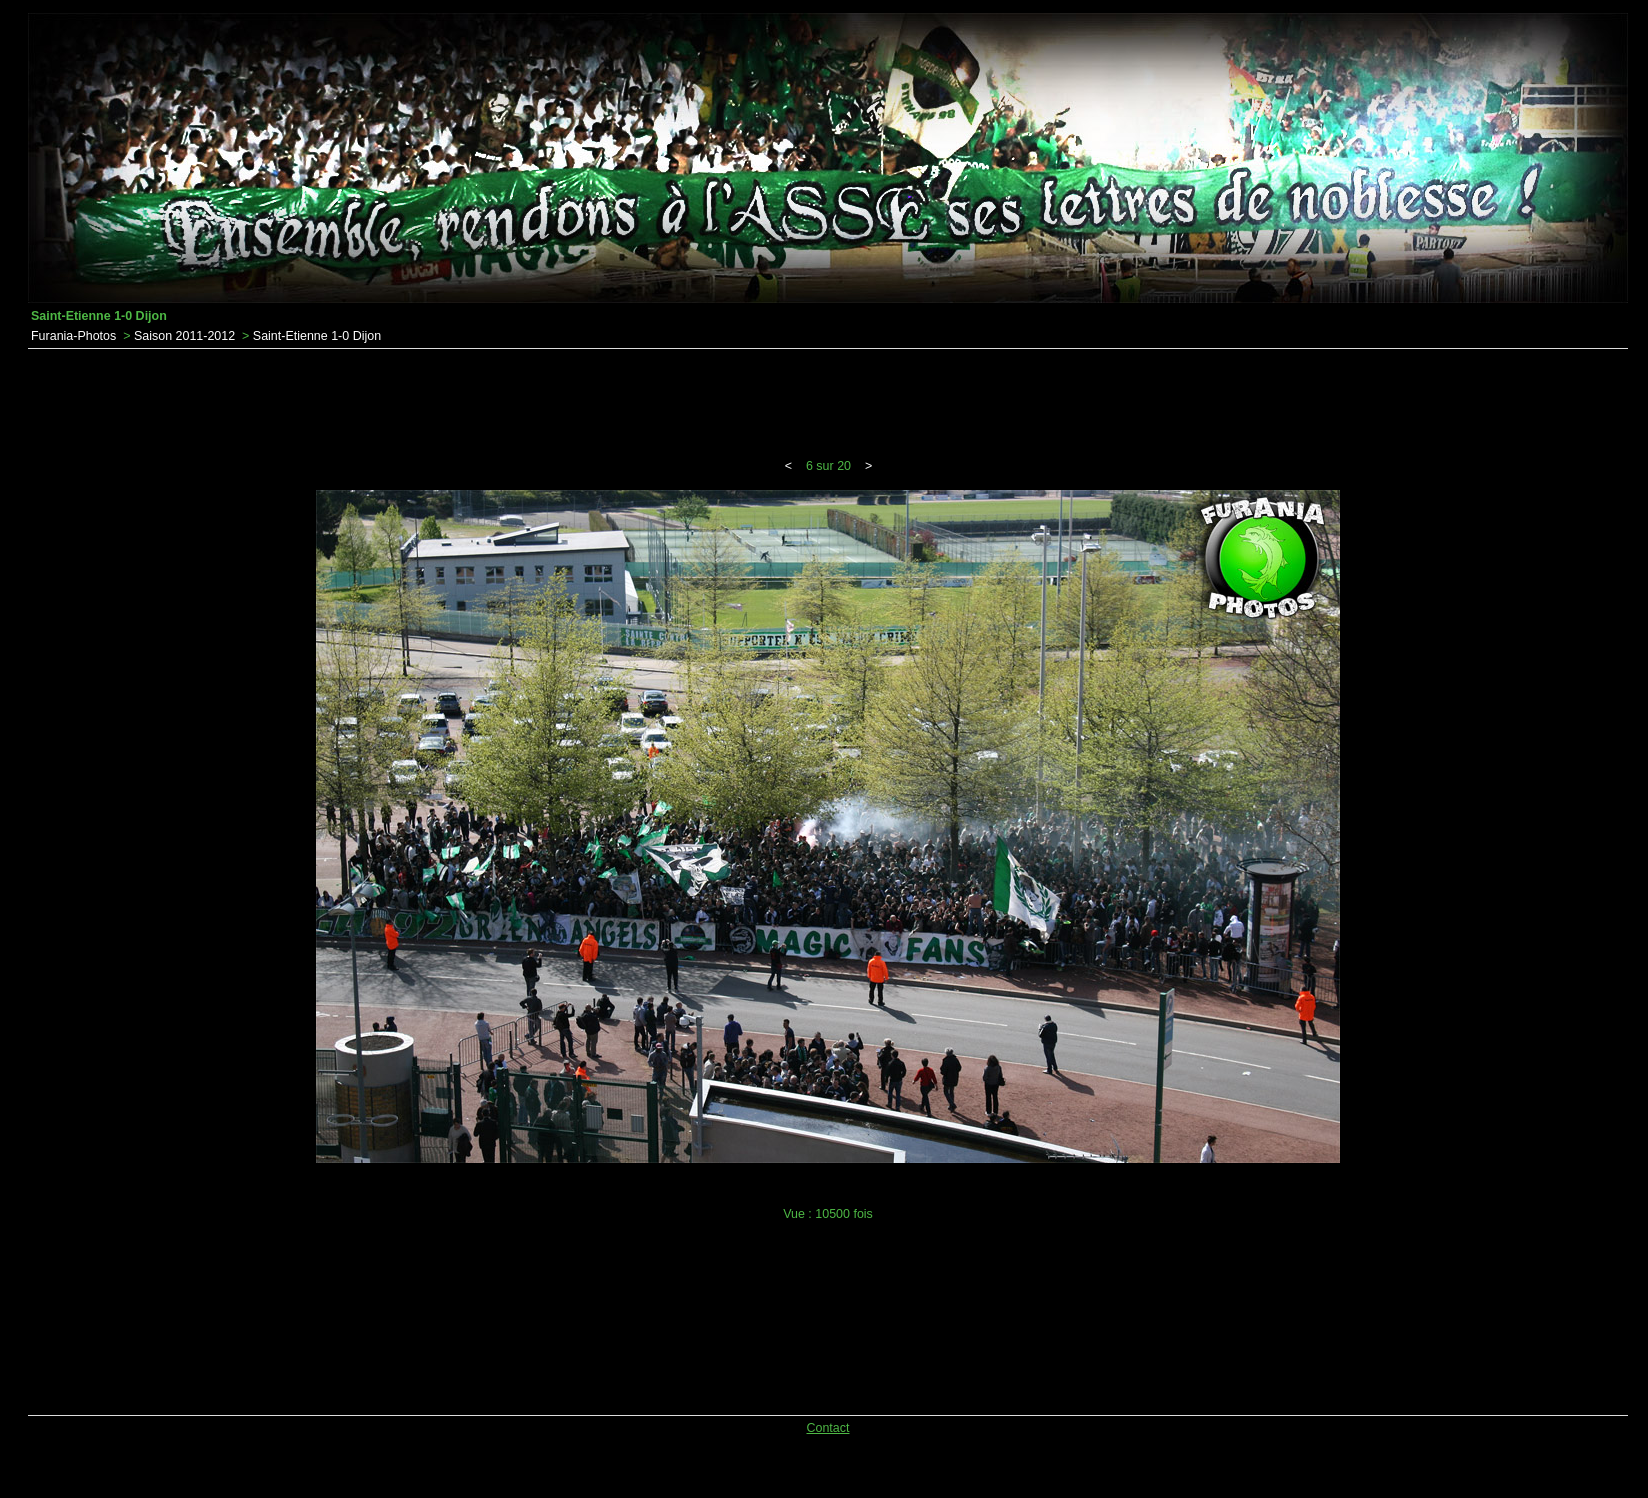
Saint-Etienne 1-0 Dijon (317, 336)
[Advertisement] (828, 404)
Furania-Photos (73, 336)
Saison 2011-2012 (184, 336)
